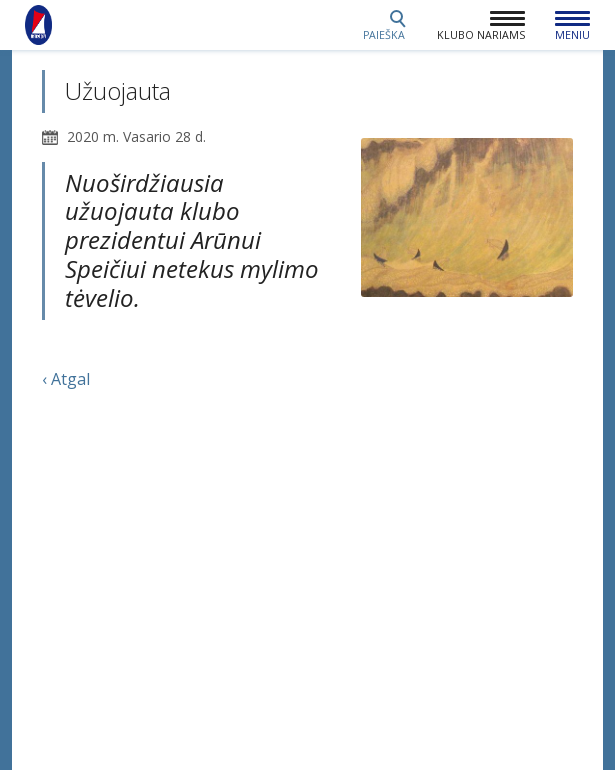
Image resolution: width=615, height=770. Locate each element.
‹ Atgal (66, 379)
